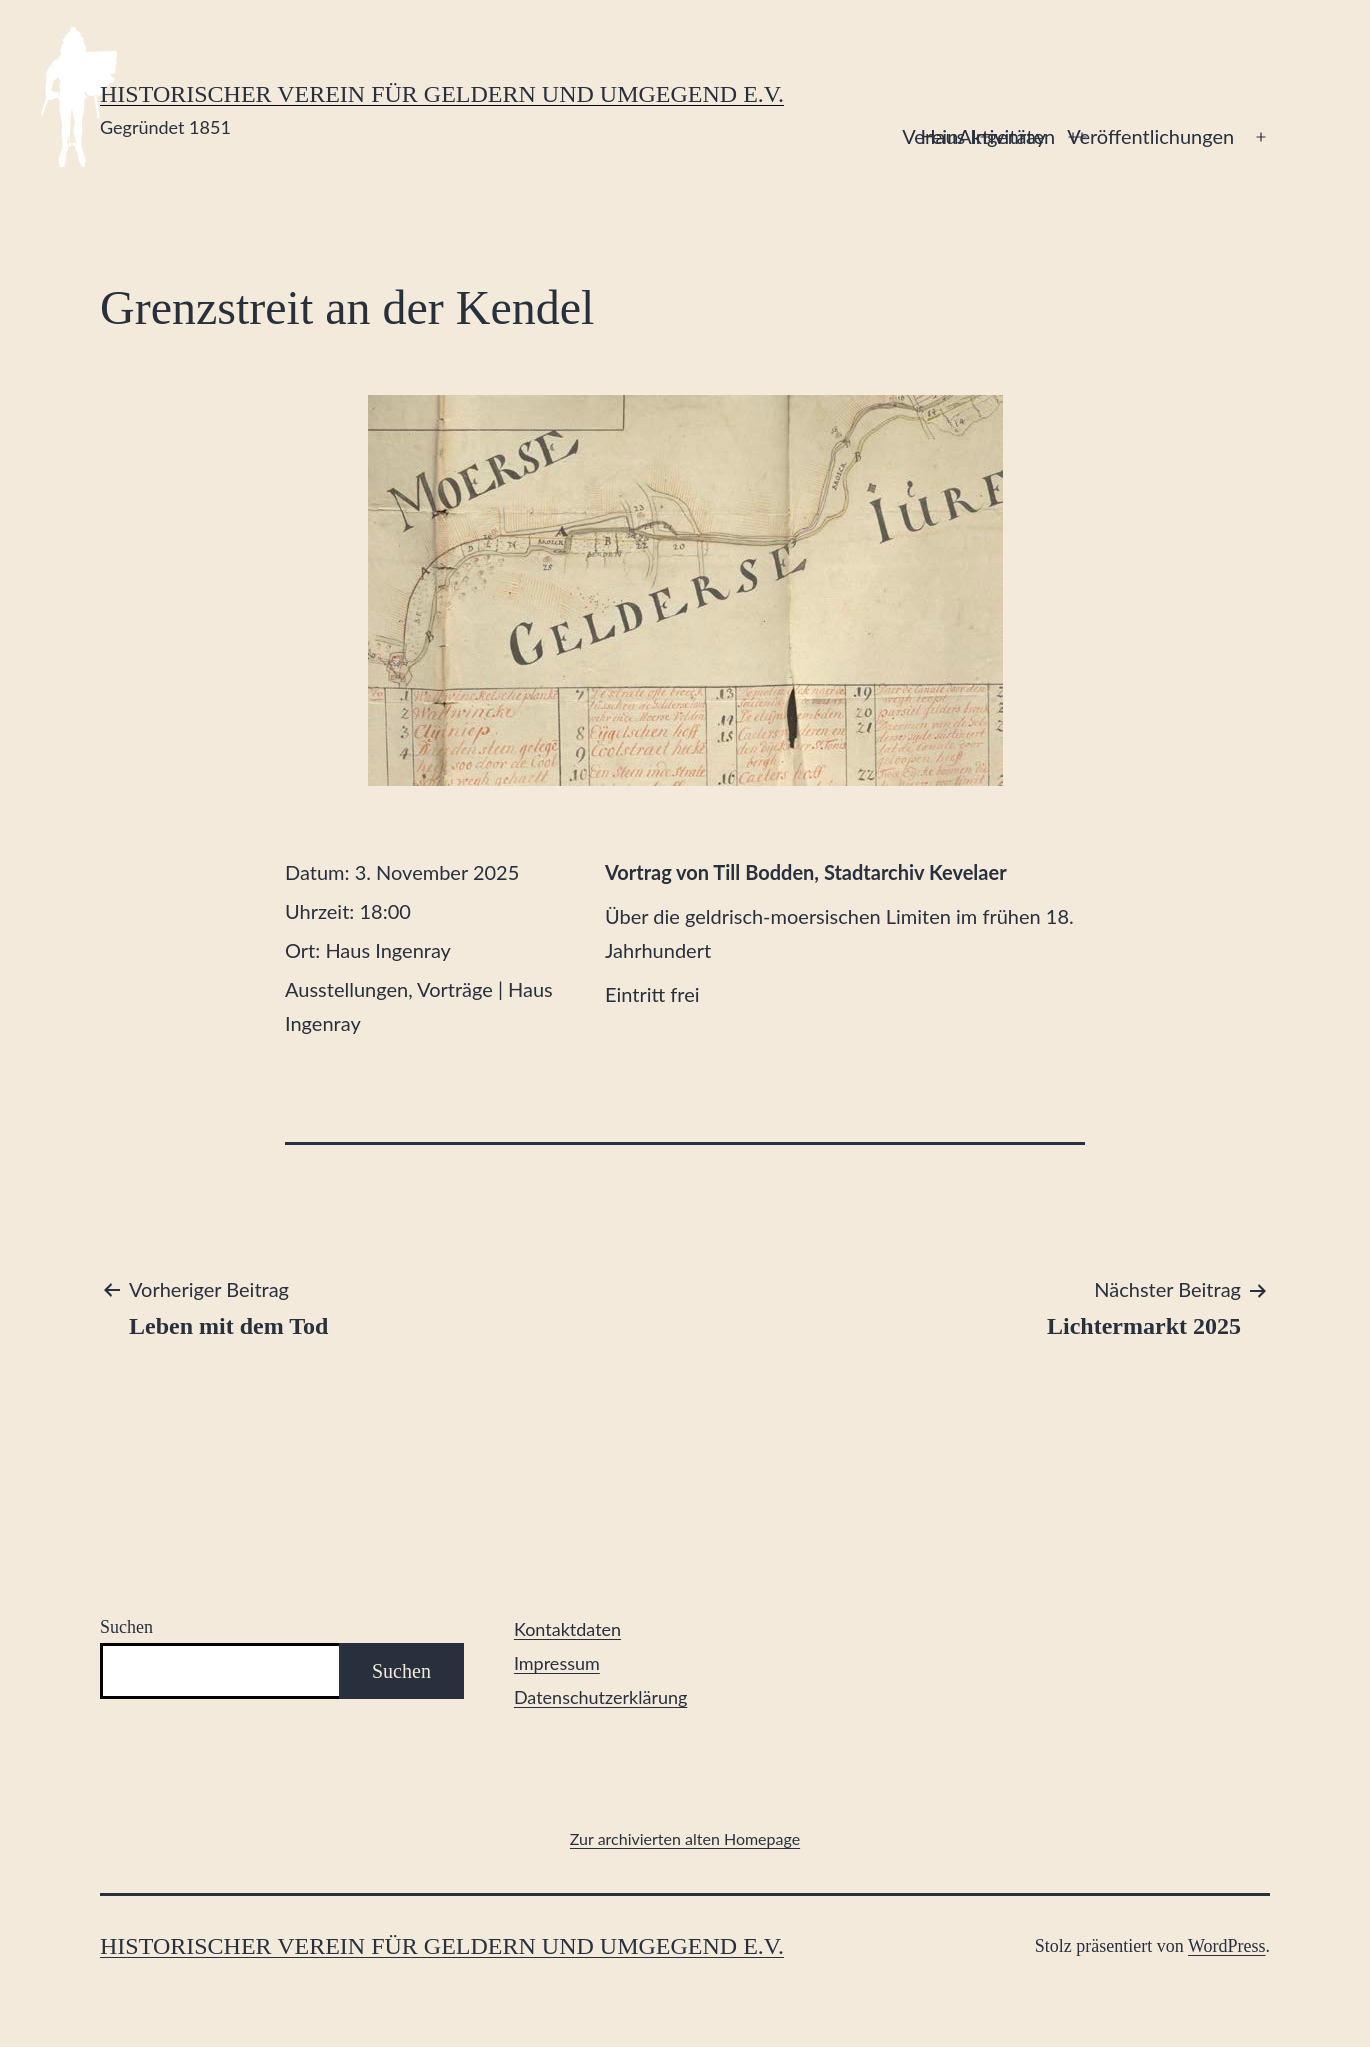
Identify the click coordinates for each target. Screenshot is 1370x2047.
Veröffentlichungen (1150, 136)
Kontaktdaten (567, 1629)
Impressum (557, 1663)
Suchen (126, 1627)
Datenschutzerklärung (601, 1697)
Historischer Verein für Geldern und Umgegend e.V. (442, 94)
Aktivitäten (1006, 136)
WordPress (1227, 1946)
